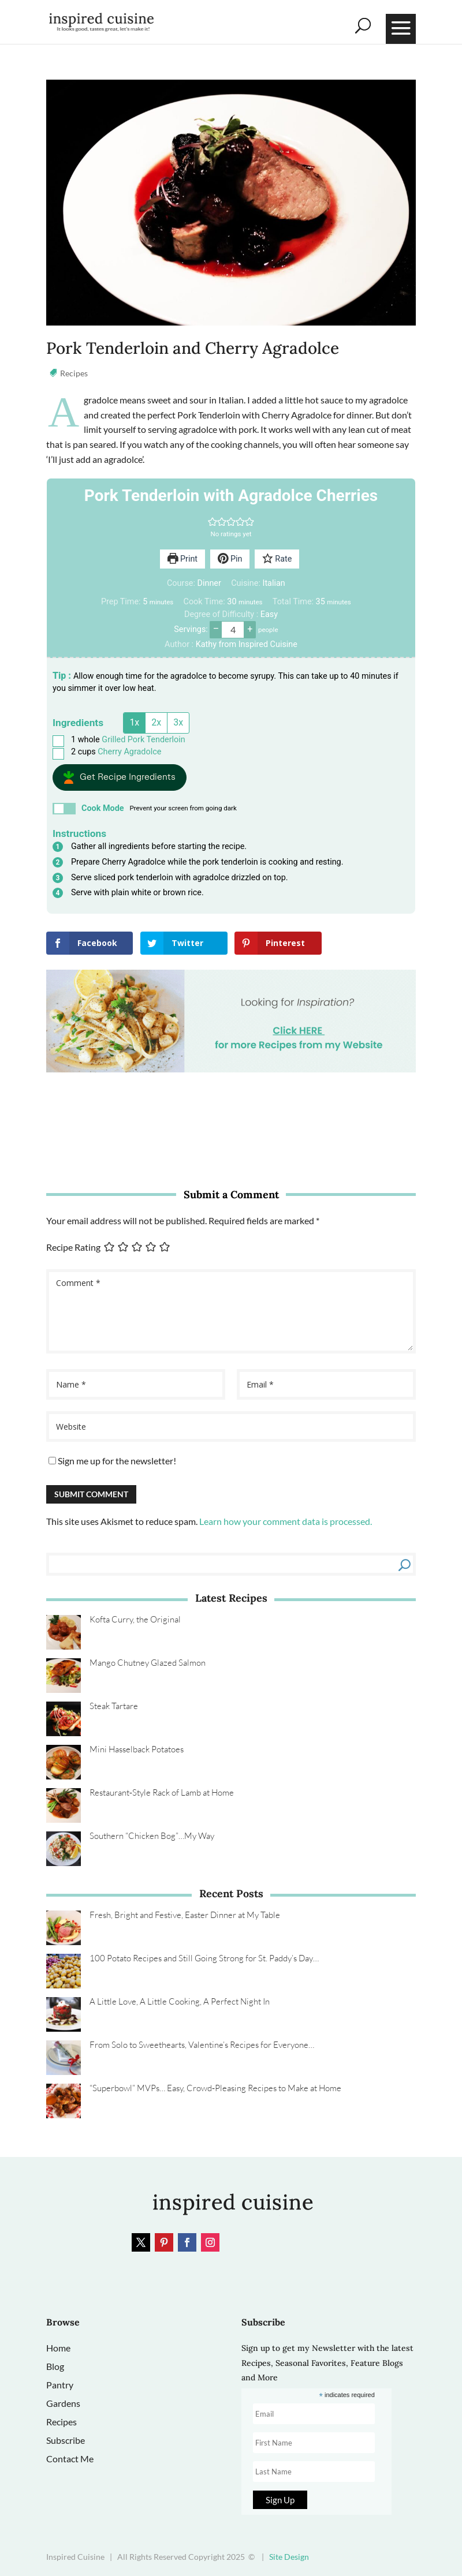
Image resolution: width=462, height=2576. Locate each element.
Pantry (59, 2384)
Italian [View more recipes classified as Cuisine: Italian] (273, 583)
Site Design (289, 2557)
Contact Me (70, 2458)
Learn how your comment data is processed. (285, 1521)
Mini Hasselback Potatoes (137, 1749)
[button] (212, 521)
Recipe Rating (73, 1247)
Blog (55, 2366)
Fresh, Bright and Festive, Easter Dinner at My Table (185, 1914)
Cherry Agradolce (129, 752)
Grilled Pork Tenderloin (143, 740)
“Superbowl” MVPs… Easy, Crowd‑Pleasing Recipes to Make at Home (215, 2088)
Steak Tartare (114, 1705)
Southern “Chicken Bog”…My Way (152, 1835)
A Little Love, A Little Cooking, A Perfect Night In (180, 2001)
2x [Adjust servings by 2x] (156, 722)
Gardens (63, 2403)
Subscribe (65, 2440)
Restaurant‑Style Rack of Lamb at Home (162, 1792)
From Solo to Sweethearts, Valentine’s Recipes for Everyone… (202, 2044)
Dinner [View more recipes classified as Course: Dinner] (209, 583)
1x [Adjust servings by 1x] (134, 722)
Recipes (74, 373)
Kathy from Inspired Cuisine (246, 644)
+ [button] (249, 628)
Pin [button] (230, 559)
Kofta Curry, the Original (135, 1619)
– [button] (216, 628)
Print (182, 559)
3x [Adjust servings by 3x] (178, 722)
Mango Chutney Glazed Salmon (148, 1662)
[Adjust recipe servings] (232, 629)
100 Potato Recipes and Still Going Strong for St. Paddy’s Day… (204, 1958)
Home (58, 2347)
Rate (277, 559)
